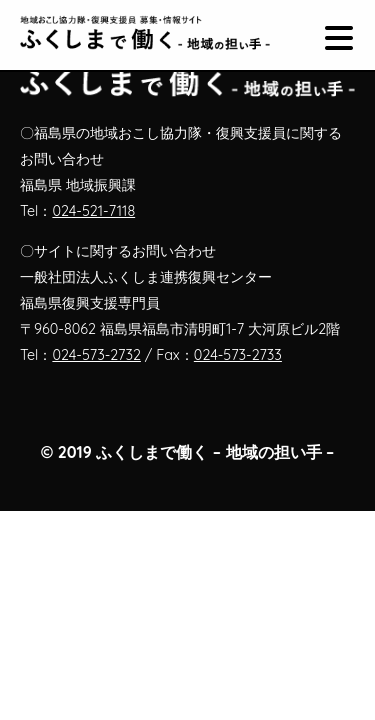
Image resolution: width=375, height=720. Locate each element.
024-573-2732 (96, 355)
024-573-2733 (238, 355)
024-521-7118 (93, 211)
